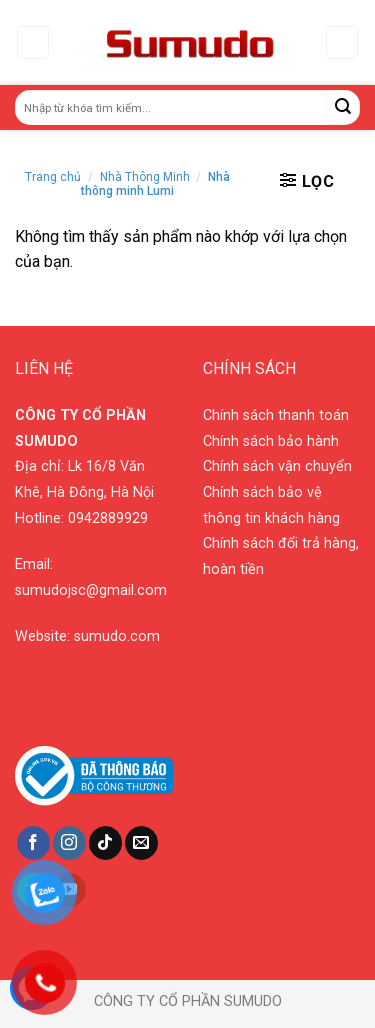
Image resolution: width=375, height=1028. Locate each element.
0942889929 (108, 518)
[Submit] (343, 107)
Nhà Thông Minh (145, 177)
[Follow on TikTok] (105, 843)
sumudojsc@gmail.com (91, 590)
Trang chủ (53, 177)
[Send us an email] (141, 843)
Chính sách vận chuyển (277, 466)
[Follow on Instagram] (69, 843)
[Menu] (33, 42)
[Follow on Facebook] (33, 843)
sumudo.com (117, 636)
